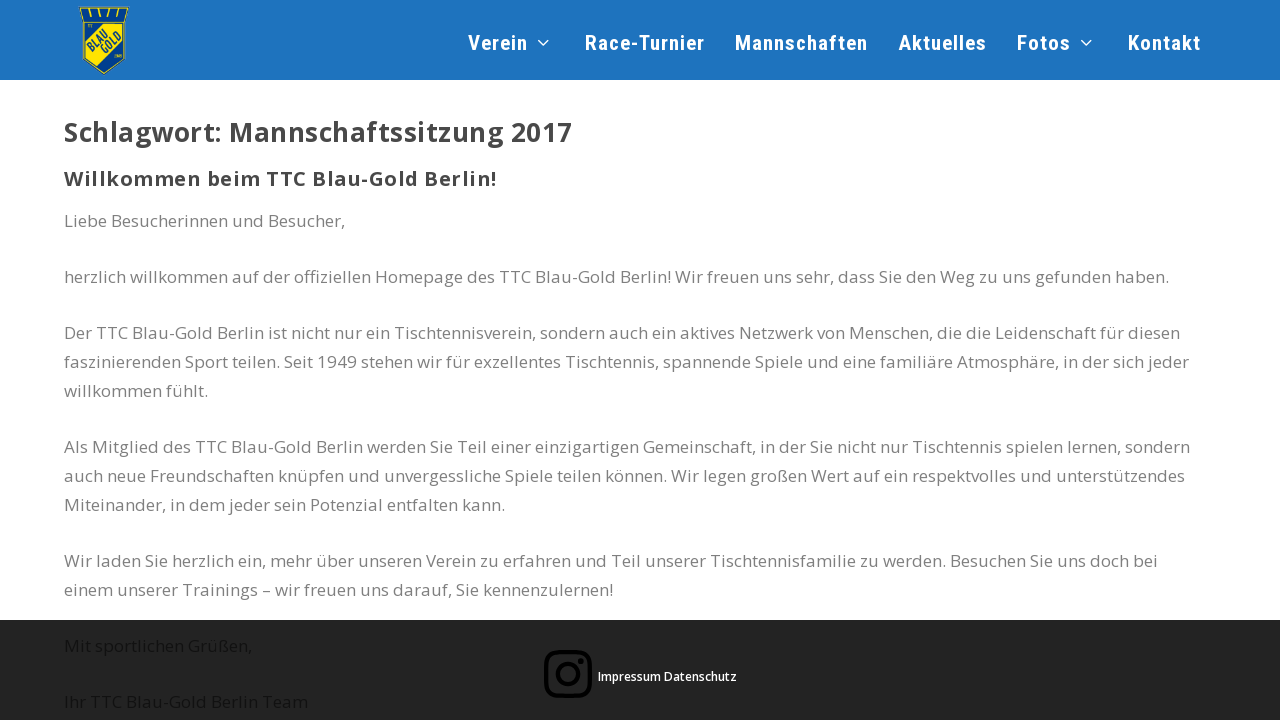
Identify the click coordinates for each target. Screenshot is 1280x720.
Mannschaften (801, 45)
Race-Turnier (645, 45)
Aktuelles (942, 45)
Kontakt (1164, 45)
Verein (498, 45)
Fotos (1044, 45)
